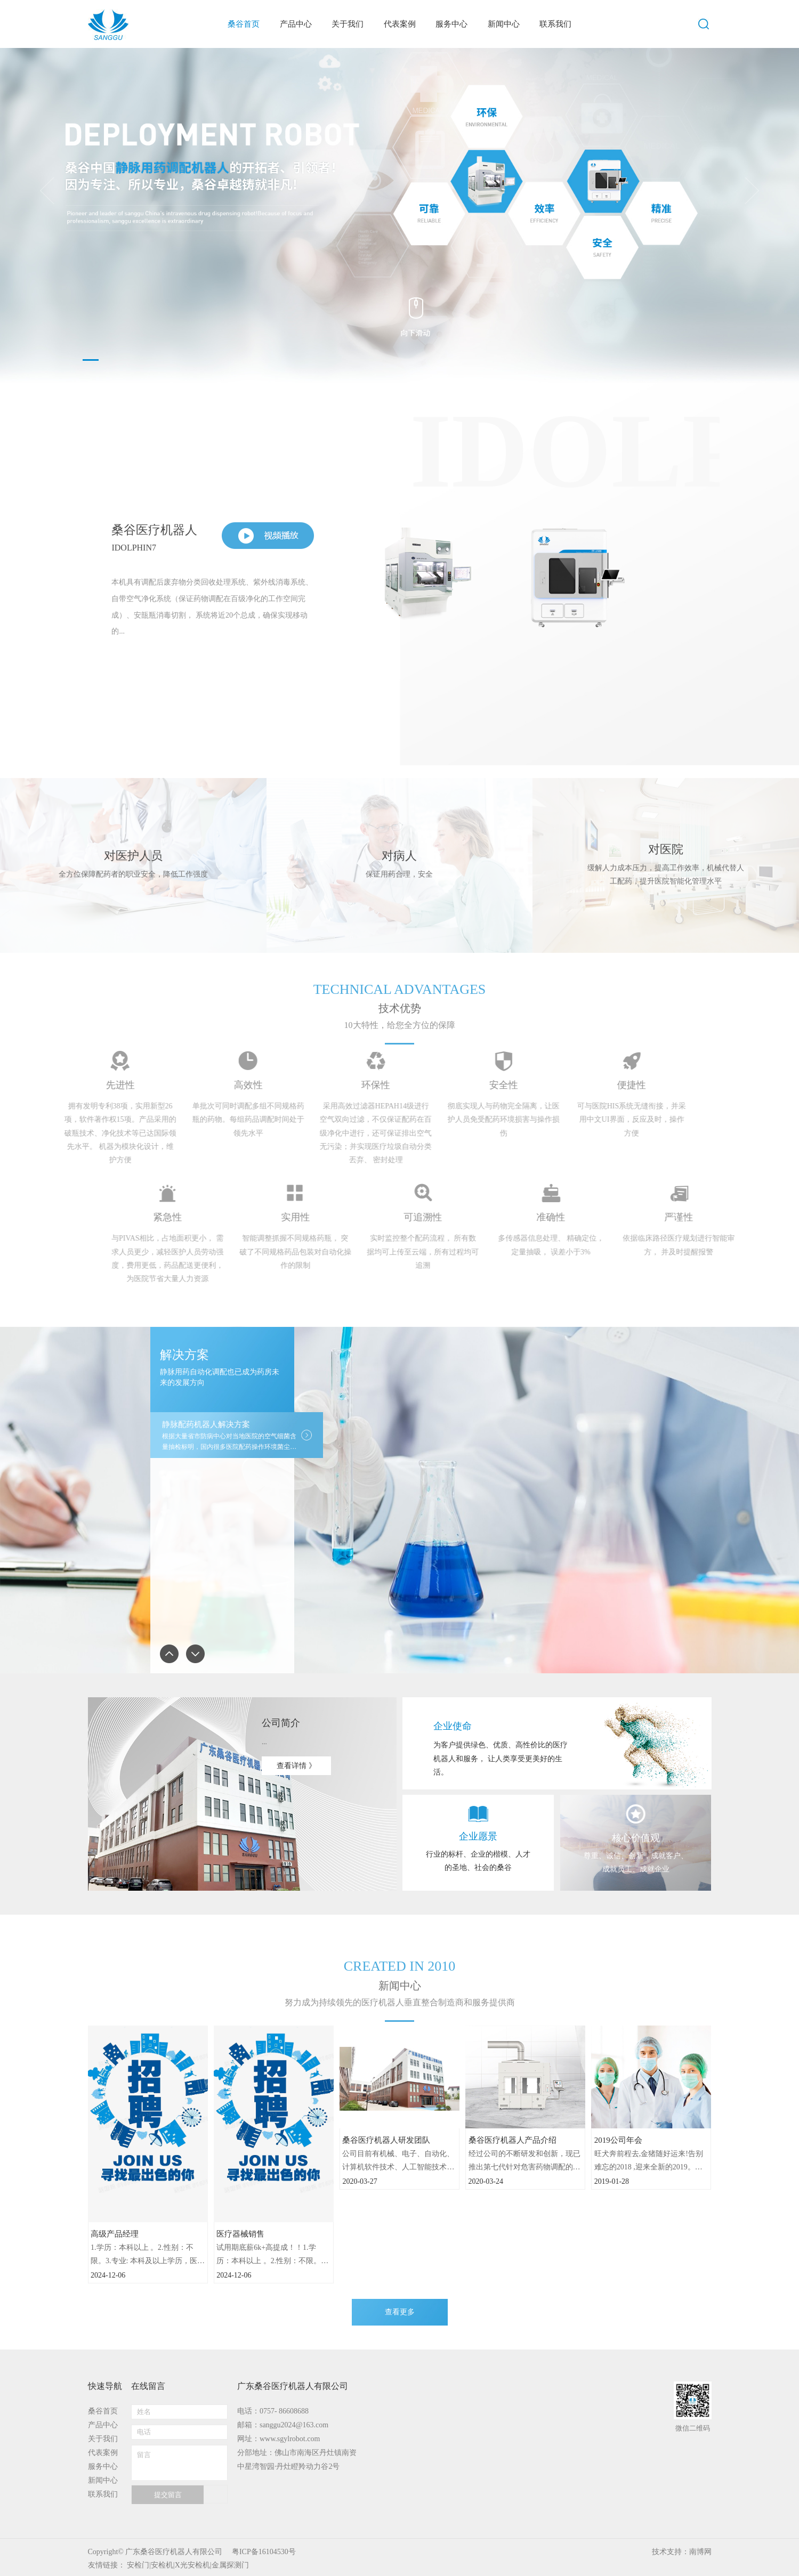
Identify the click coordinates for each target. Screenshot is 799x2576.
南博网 (700, 2552)
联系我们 (103, 2494)
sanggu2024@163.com (294, 2425)
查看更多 (400, 2312)
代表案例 (103, 2453)
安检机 (162, 2565)
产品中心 (103, 2425)
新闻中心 (103, 2480)
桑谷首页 (103, 2411)
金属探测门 (230, 2565)
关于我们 (103, 2439)
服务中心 (103, 2466)
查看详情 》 (296, 1766)
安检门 (138, 2565)
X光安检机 (192, 2565)
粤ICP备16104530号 (264, 2552)
